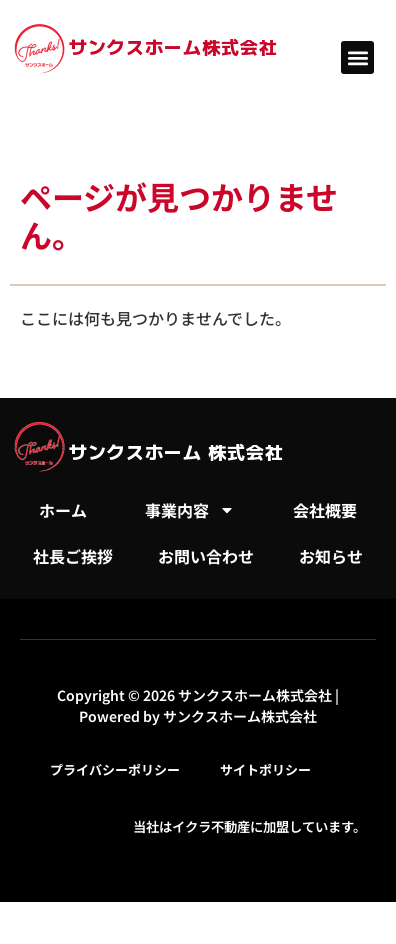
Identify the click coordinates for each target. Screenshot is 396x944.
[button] (357, 57)
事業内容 (190, 510)
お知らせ (331, 556)
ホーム (63, 510)
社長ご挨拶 (73, 556)
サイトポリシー (265, 769)
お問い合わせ (206, 556)
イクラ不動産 (211, 826)
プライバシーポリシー (115, 769)
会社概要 (325, 510)
